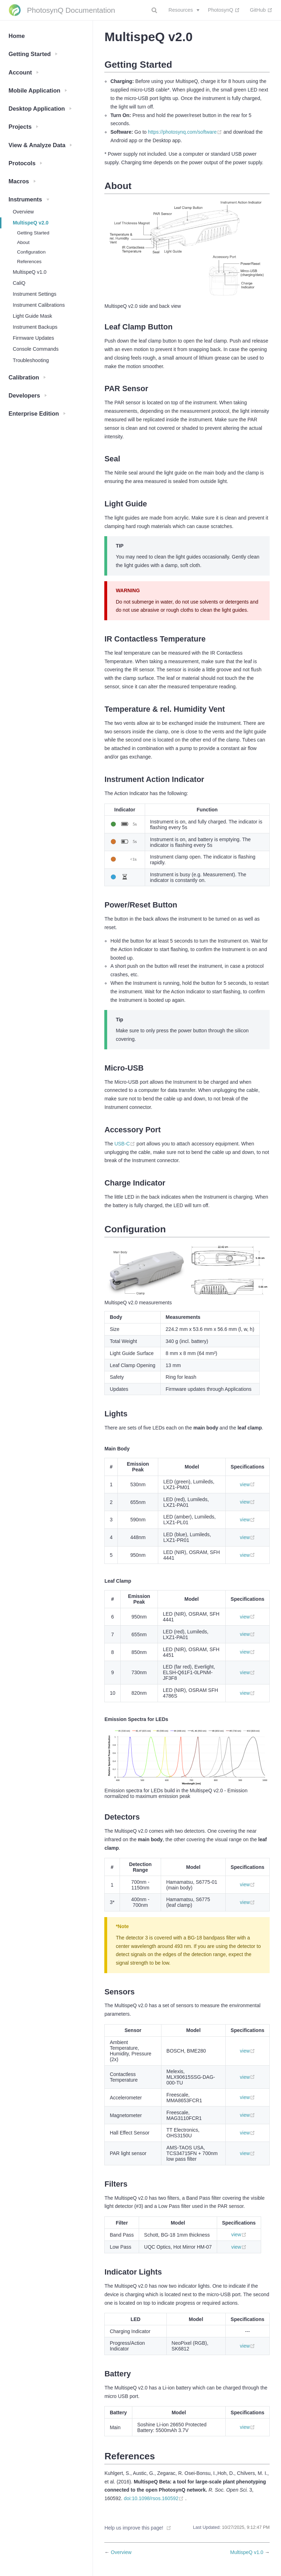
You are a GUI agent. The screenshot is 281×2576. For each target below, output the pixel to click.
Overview (23, 212)
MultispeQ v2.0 (31, 223)
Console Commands (36, 349)
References (29, 261)
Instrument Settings (34, 294)
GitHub (261, 10)
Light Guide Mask (32, 316)
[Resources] (184, 10)
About (23, 242)
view (247, 1484)
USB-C (125, 1144)
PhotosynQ (224, 10)
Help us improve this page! (133, 2528)
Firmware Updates (33, 338)
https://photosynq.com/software (186, 132)
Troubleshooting (31, 360)
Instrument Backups (35, 327)
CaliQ (19, 283)
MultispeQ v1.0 (29, 272)
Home (17, 36)
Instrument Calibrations (39, 305)
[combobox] (155, 10)
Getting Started (33, 232)
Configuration (31, 252)
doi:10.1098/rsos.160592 (154, 2498)
